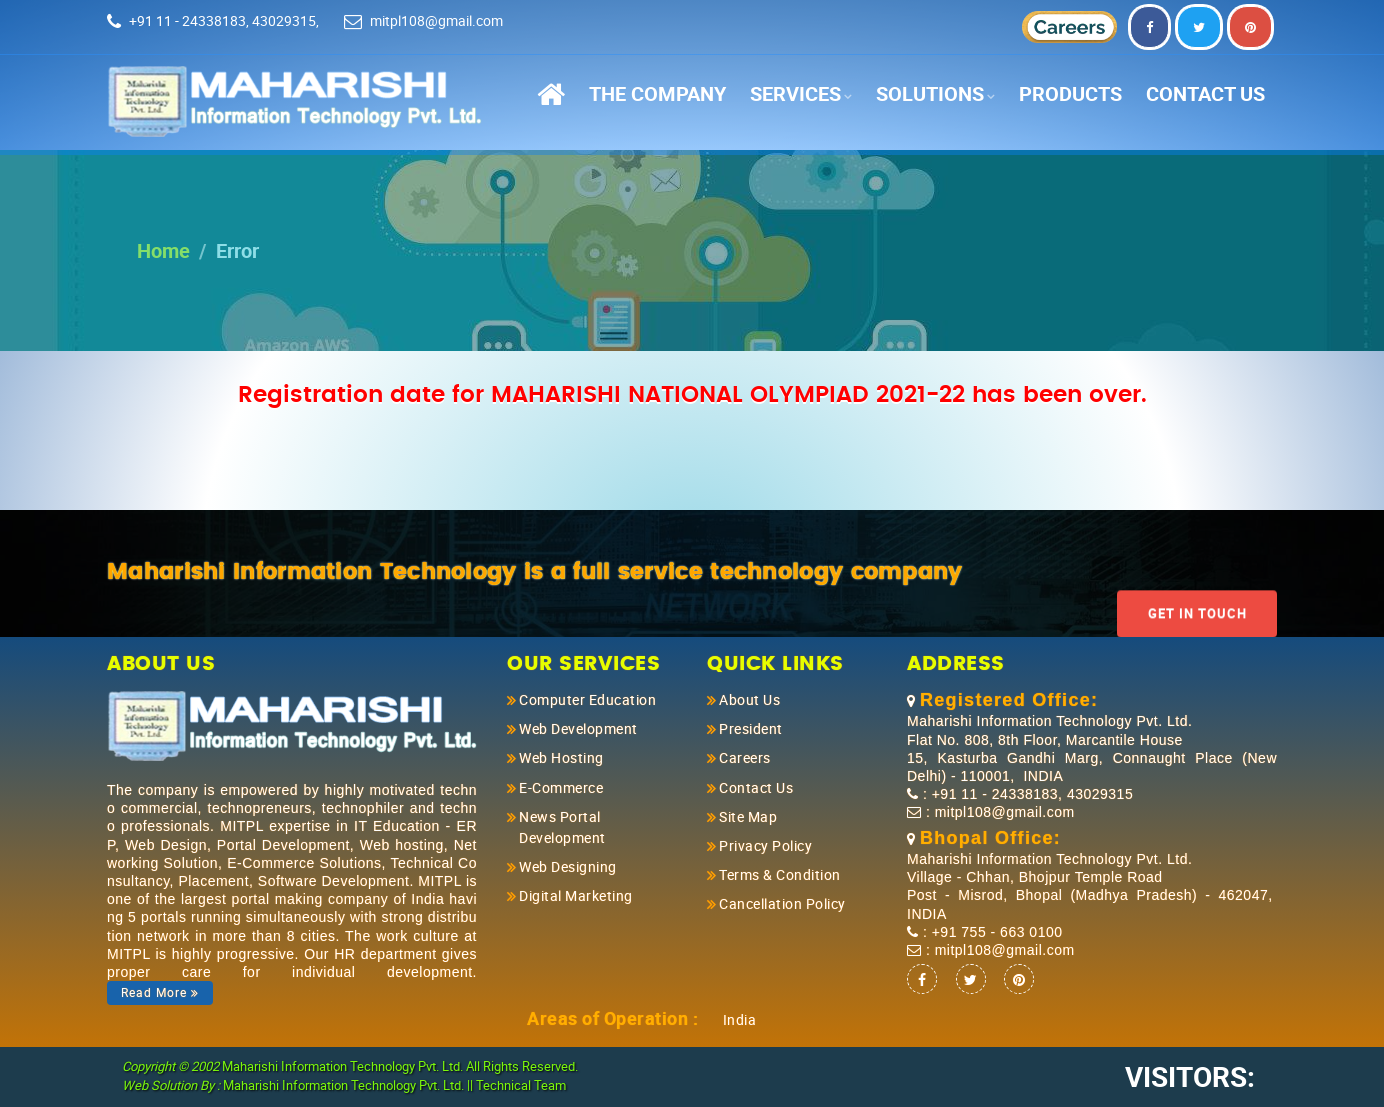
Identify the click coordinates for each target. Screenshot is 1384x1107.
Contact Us (1205, 93)
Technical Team (521, 1085)
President (751, 728)
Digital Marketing (576, 895)
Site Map (748, 816)
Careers (745, 757)
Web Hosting (561, 757)
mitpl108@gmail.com (436, 20)
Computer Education (587, 699)
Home (163, 250)
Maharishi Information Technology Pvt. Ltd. (344, 1066)
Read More (160, 992)
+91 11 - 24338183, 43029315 (222, 20)
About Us (749, 699)
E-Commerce (561, 787)
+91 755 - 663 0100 (997, 932)
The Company (657, 93)
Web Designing (568, 866)
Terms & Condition (780, 874)
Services (795, 93)
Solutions (930, 93)
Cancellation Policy (782, 903)
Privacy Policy (765, 845)
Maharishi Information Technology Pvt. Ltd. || (349, 1085)
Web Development (578, 728)
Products (1070, 93)
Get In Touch (1197, 572)
